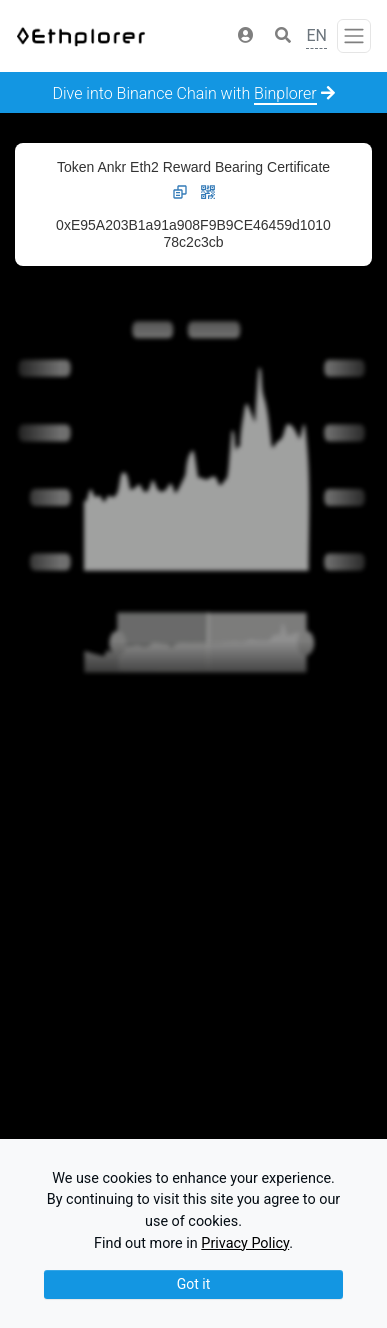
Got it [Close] (194, 1284)
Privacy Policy (245, 1243)
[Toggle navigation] (354, 36)
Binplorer (285, 93)
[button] (246, 36)
